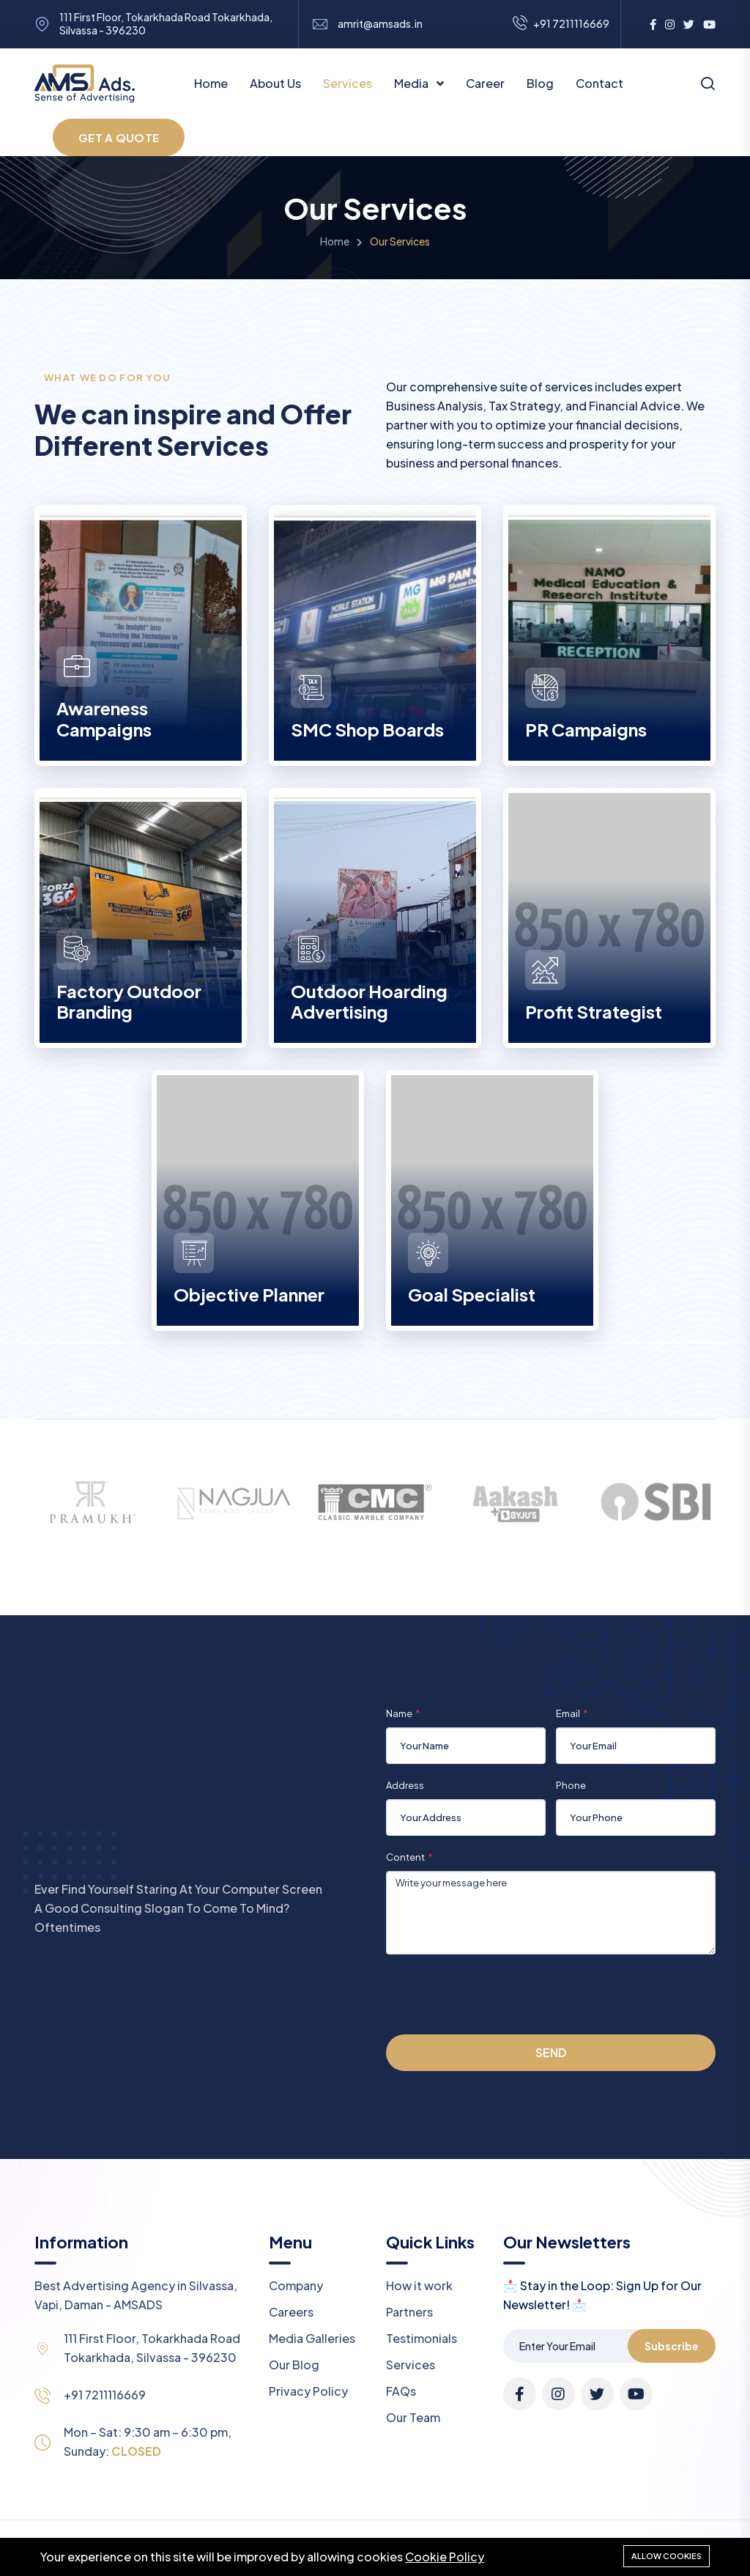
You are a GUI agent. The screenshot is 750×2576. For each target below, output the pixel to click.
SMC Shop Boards (367, 729)
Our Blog (294, 2364)
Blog (540, 83)
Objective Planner (249, 1294)
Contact (599, 83)
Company (296, 2285)
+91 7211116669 (105, 2394)
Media (412, 83)
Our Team (413, 2417)
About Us (275, 83)
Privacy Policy (308, 2391)
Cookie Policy (444, 2556)
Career (485, 83)
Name (399, 1713)
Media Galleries (312, 2338)
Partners (409, 2311)
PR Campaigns (586, 729)
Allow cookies (666, 2556)
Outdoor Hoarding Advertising (369, 1001)
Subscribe (672, 2345)
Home (211, 83)
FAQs (401, 2391)
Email (568, 1713)
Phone (571, 1785)
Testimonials (421, 2338)
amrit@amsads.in (380, 24)
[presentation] (497, 1994)
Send (551, 2052)
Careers (291, 2311)
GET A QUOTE (118, 137)
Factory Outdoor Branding (128, 1001)
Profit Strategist (593, 1011)
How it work (419, 2285)
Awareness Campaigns (104, 718)
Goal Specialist (471, 1294)
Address (405, 1785)
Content (405, 1857)
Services (347, 83)
